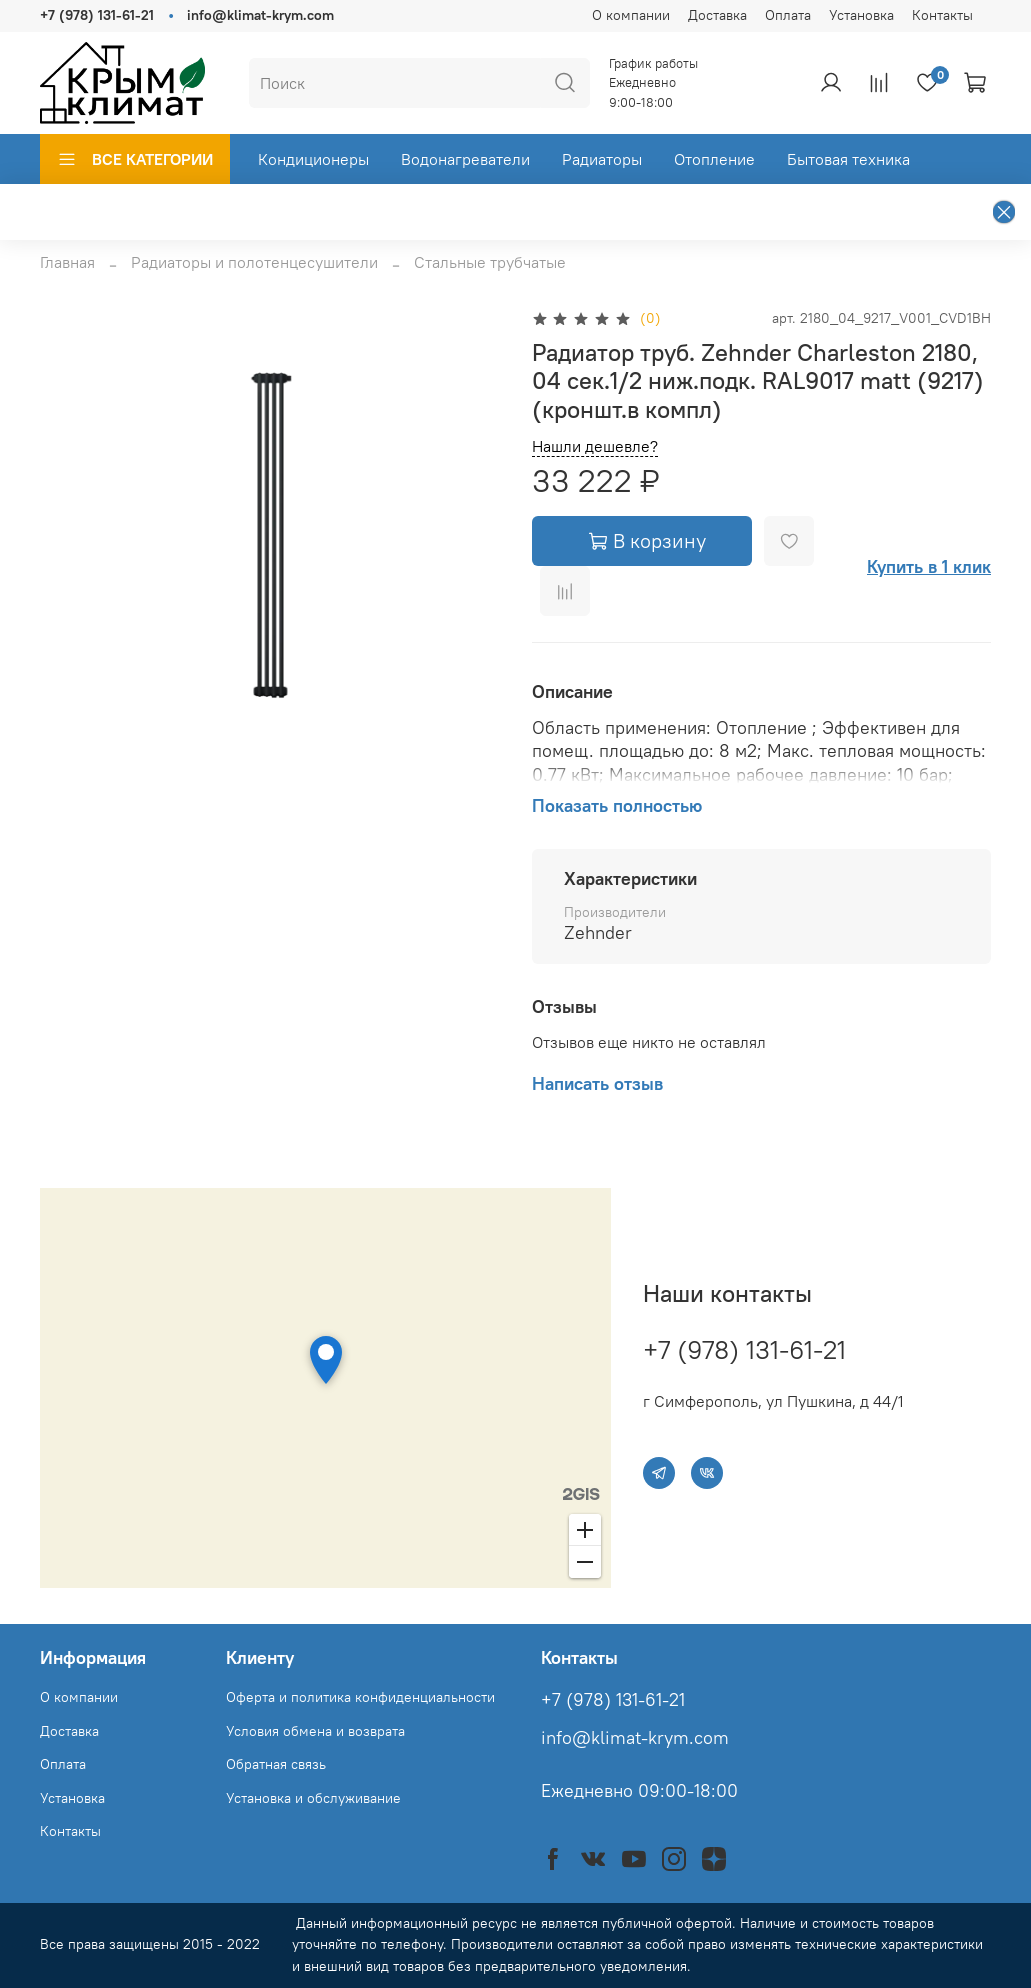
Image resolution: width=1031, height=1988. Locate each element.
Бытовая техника (848, 159)
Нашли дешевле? (595, 446)
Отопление (714, 159)
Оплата (788, 15)
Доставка (717, 15)
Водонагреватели (465, 159)
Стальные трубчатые (490, 262)
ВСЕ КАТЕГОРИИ (135, 159)
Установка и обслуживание (313, 1798)
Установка (861, 15)
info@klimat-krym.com (260, 15)
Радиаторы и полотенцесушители (254, 262)
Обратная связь (276, 1764)
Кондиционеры (313, 159)
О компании (631, 15)
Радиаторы (602, 159)
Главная (67, 262)
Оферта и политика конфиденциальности (360, 1697)
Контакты (942, 15)
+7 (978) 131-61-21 (97, 15)
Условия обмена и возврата (315, 1731)
